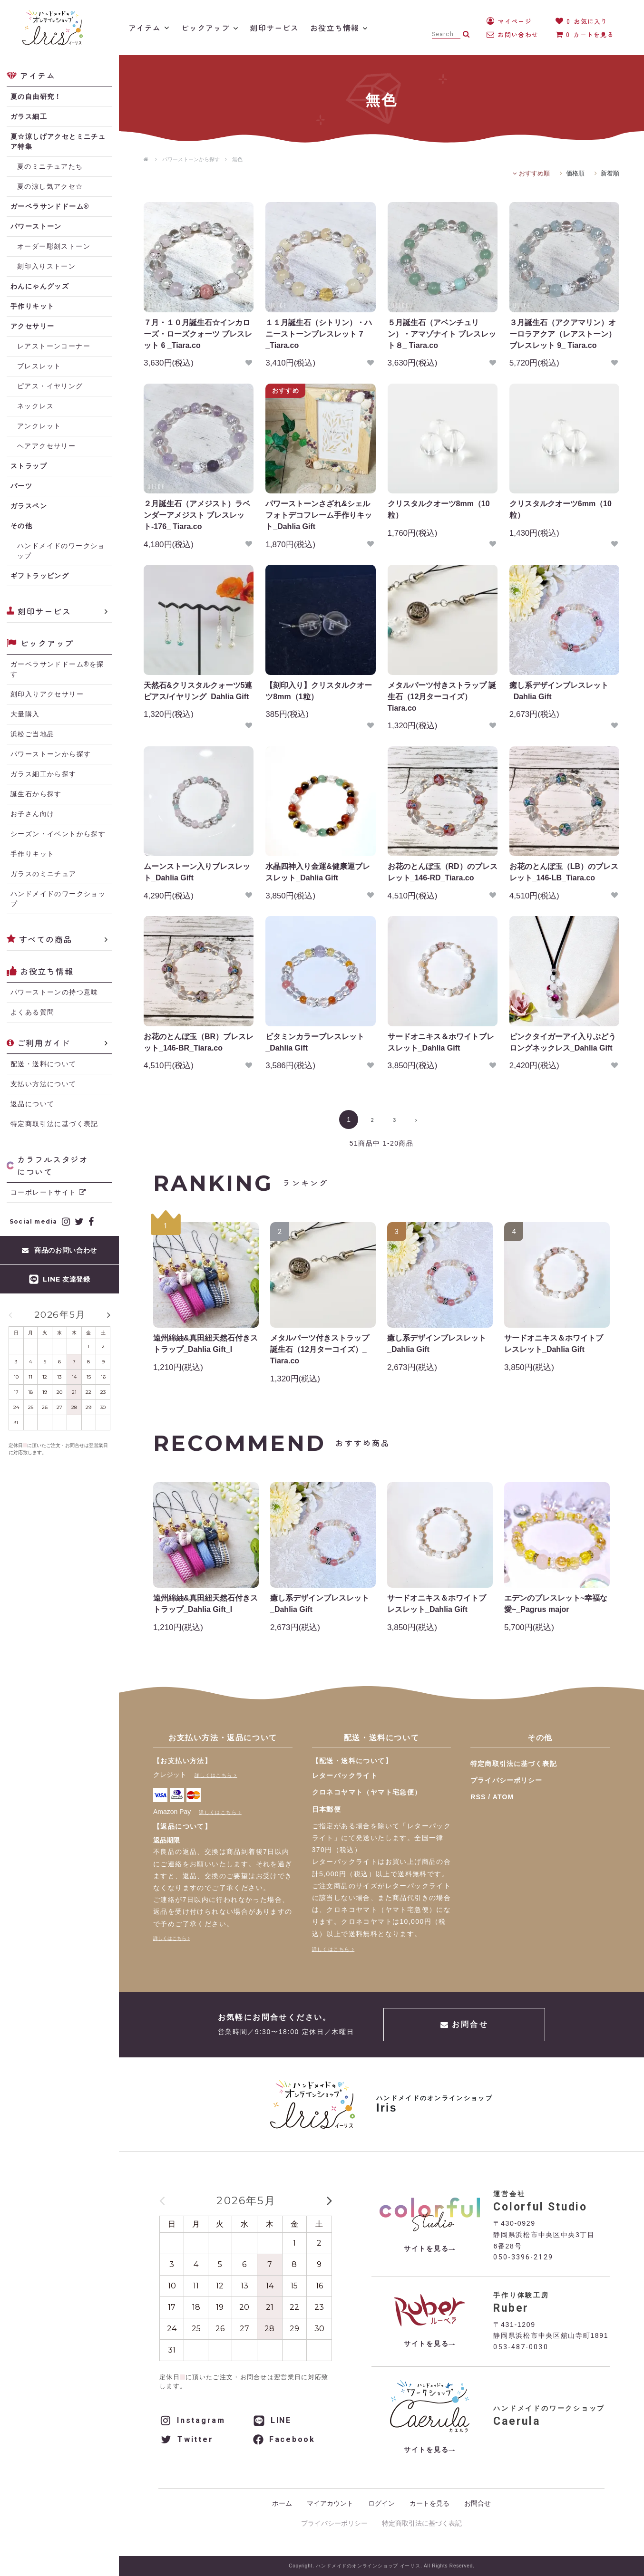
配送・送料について (43, 1064)
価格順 (575, 173)
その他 (21, 526)
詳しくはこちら (214, 1775)
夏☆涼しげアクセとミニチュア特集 (58, 141)
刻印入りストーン (46, 266)
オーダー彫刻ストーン (53, 246)
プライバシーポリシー (506, 1780)
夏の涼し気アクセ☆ (50, 186)
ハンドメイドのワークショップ (61, 551)
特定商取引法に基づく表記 (54, 1124)
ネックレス (35, 406)
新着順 (610, 173)
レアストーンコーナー (53, 346)
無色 (237, 159)
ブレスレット (39, 366)
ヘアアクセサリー (46, 446)
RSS (478, 1797)
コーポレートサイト (48, 1192)
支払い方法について (43, 1084)
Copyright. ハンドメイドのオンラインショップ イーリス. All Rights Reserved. (381, 2565)
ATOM (503, 1797)
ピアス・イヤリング (50, 386)
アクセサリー (32, 326)
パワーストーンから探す (191, 159)
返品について (32, 1104)
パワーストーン (36, 226)
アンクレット (39, 426)
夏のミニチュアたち (50, 166)
